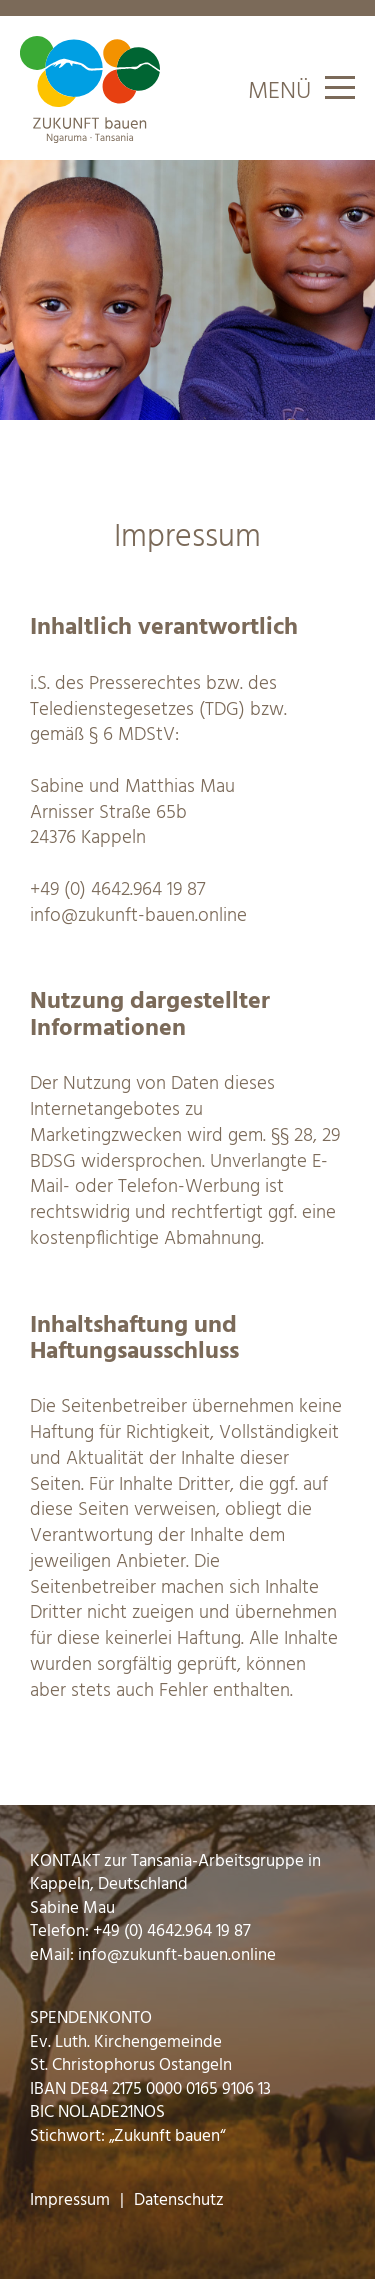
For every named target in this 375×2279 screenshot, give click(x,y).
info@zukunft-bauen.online (138, 916)
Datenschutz (179, 2200)
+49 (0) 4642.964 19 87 (117, 890)
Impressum (70, 2200)
